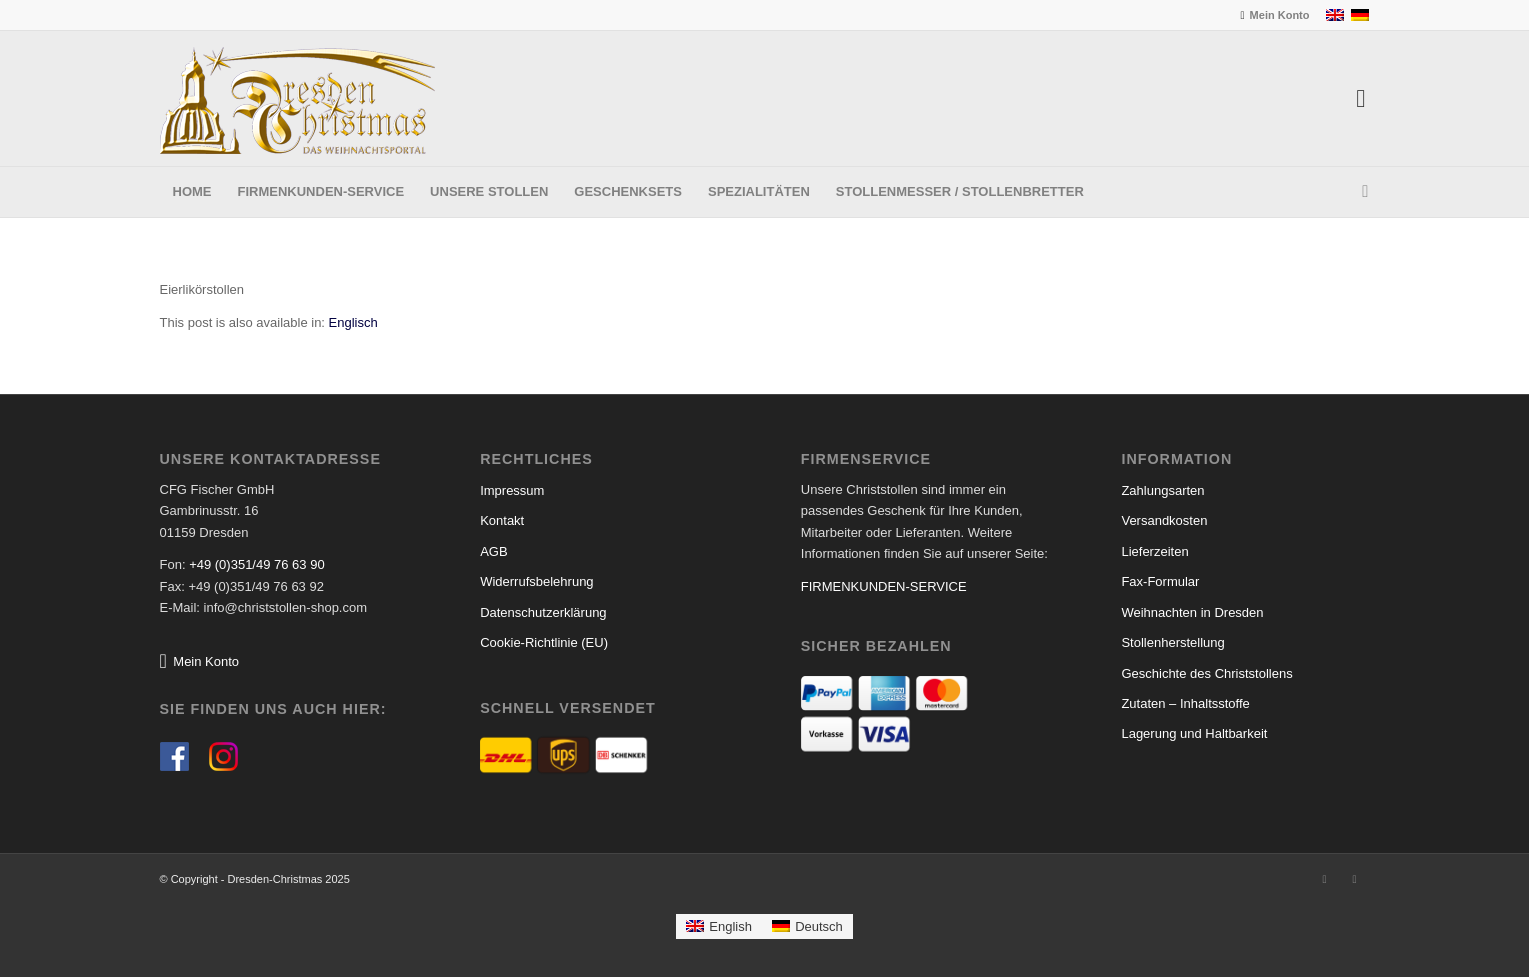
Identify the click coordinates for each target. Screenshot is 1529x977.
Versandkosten (1164, 520)
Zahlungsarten (1162, 490)
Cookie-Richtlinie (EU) (544, 642)
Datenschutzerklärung (543, 612)
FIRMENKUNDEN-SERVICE (884, 586)
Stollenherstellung (1172, 642)
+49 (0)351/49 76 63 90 (257, 564)
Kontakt (502, 520)
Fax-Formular (1160, 581)
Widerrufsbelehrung (536, 581)
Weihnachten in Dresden (1192, 612)
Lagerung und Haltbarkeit (1194, 733)
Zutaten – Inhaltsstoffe (1185, 703)
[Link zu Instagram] (1355, 879)
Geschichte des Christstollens (1206, 673)
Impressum (512, 490)
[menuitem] (1273, 15)
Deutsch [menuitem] (819, 926)
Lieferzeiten (1154, 551)
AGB (493, 551)
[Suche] (1358, 192)
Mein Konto (1280, 15)
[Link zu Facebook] (1325, 879)
